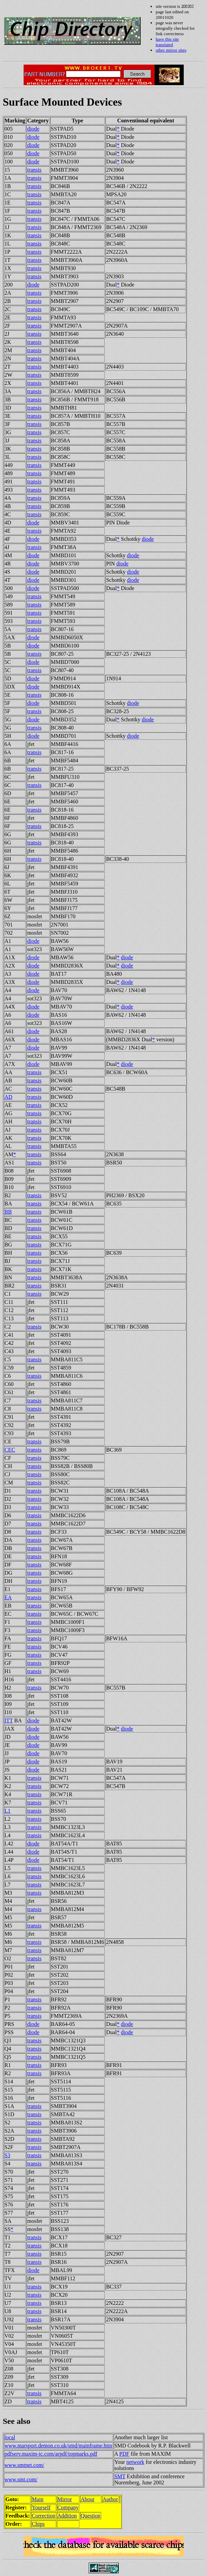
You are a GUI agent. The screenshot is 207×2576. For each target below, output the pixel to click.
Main (37, 2499)
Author (110, 2499)
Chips (38, 2524)
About (87, 2499)
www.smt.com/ (21, 2479)
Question (91, 2516)
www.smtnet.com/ (24, 2465)
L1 (7, 1811)
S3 (7, 2155)
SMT (120, 2476)
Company (68, 2507)
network (135, 2462)
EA (8, 1597)
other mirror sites (171, 50)
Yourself (41, 2507)
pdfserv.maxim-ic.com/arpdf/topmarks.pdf (50, 2454)
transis (34, 170)
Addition (67, 2516)
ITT (8, 1720)
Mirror (64, 2499)
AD (8, 1097)
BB (8, 1212)
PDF (124, 2454)
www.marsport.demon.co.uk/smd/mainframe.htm (58, 2445)
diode (33, 129)
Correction (43, 2516)
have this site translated (167, 42)
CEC (9, 1450)
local (9, 2437)
